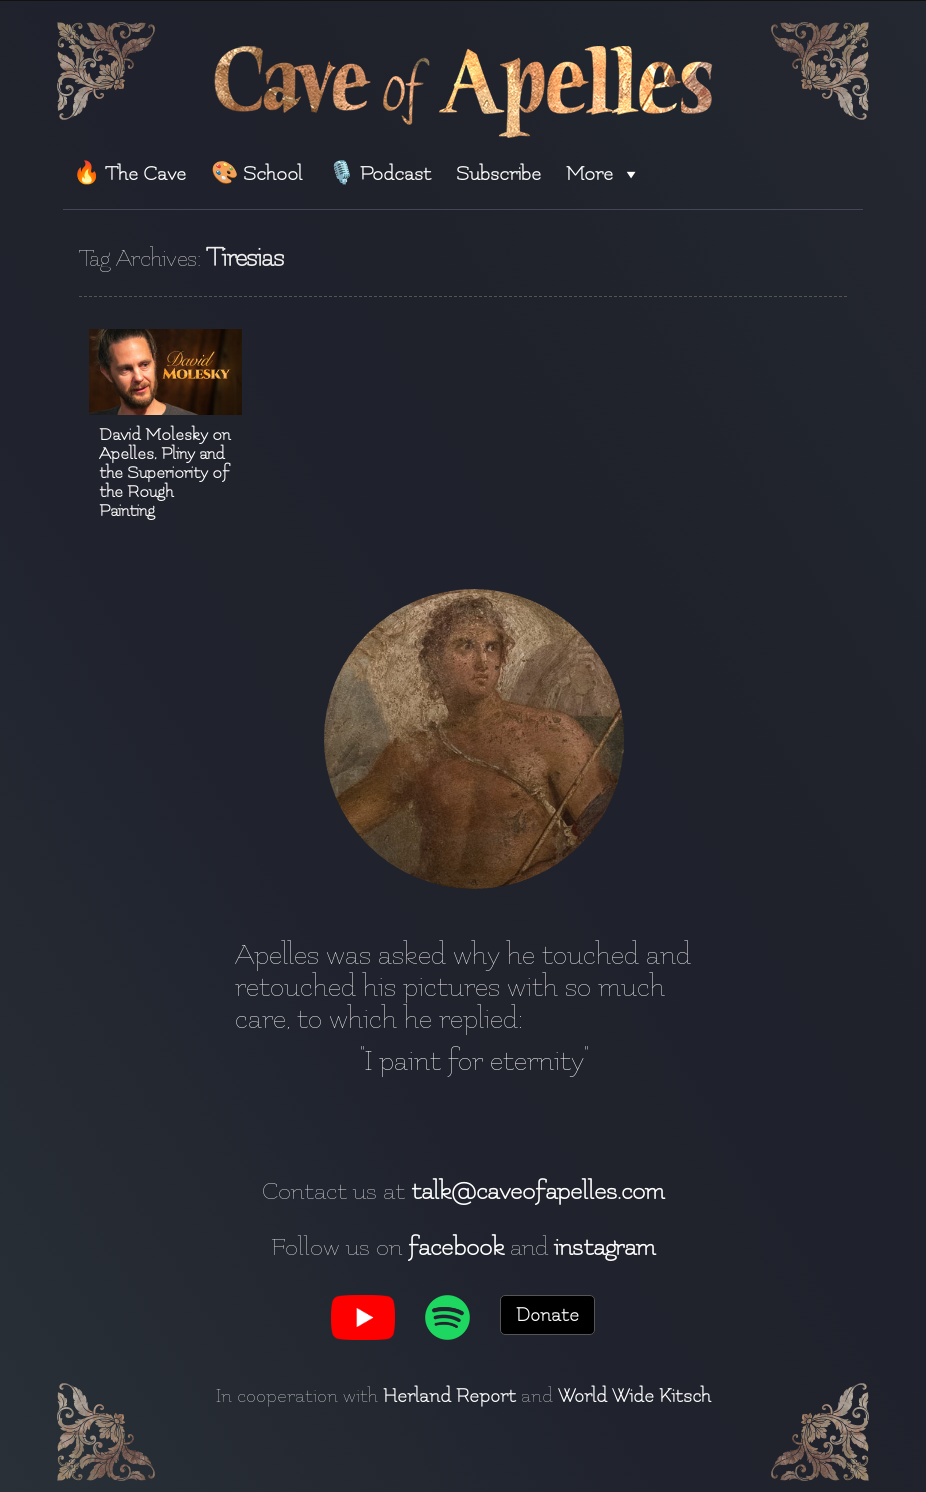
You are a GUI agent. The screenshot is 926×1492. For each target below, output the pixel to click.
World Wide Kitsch (634, 1396)
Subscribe (498, 173)
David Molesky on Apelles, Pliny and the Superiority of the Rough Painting (164, 472)
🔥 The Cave (129, 173)
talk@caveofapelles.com (537, 1191)
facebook (456, 1247)
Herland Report (449, 1396)
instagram (604, 1247)
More (603, 173)
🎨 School (256, 173)
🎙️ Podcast (379, 173)
